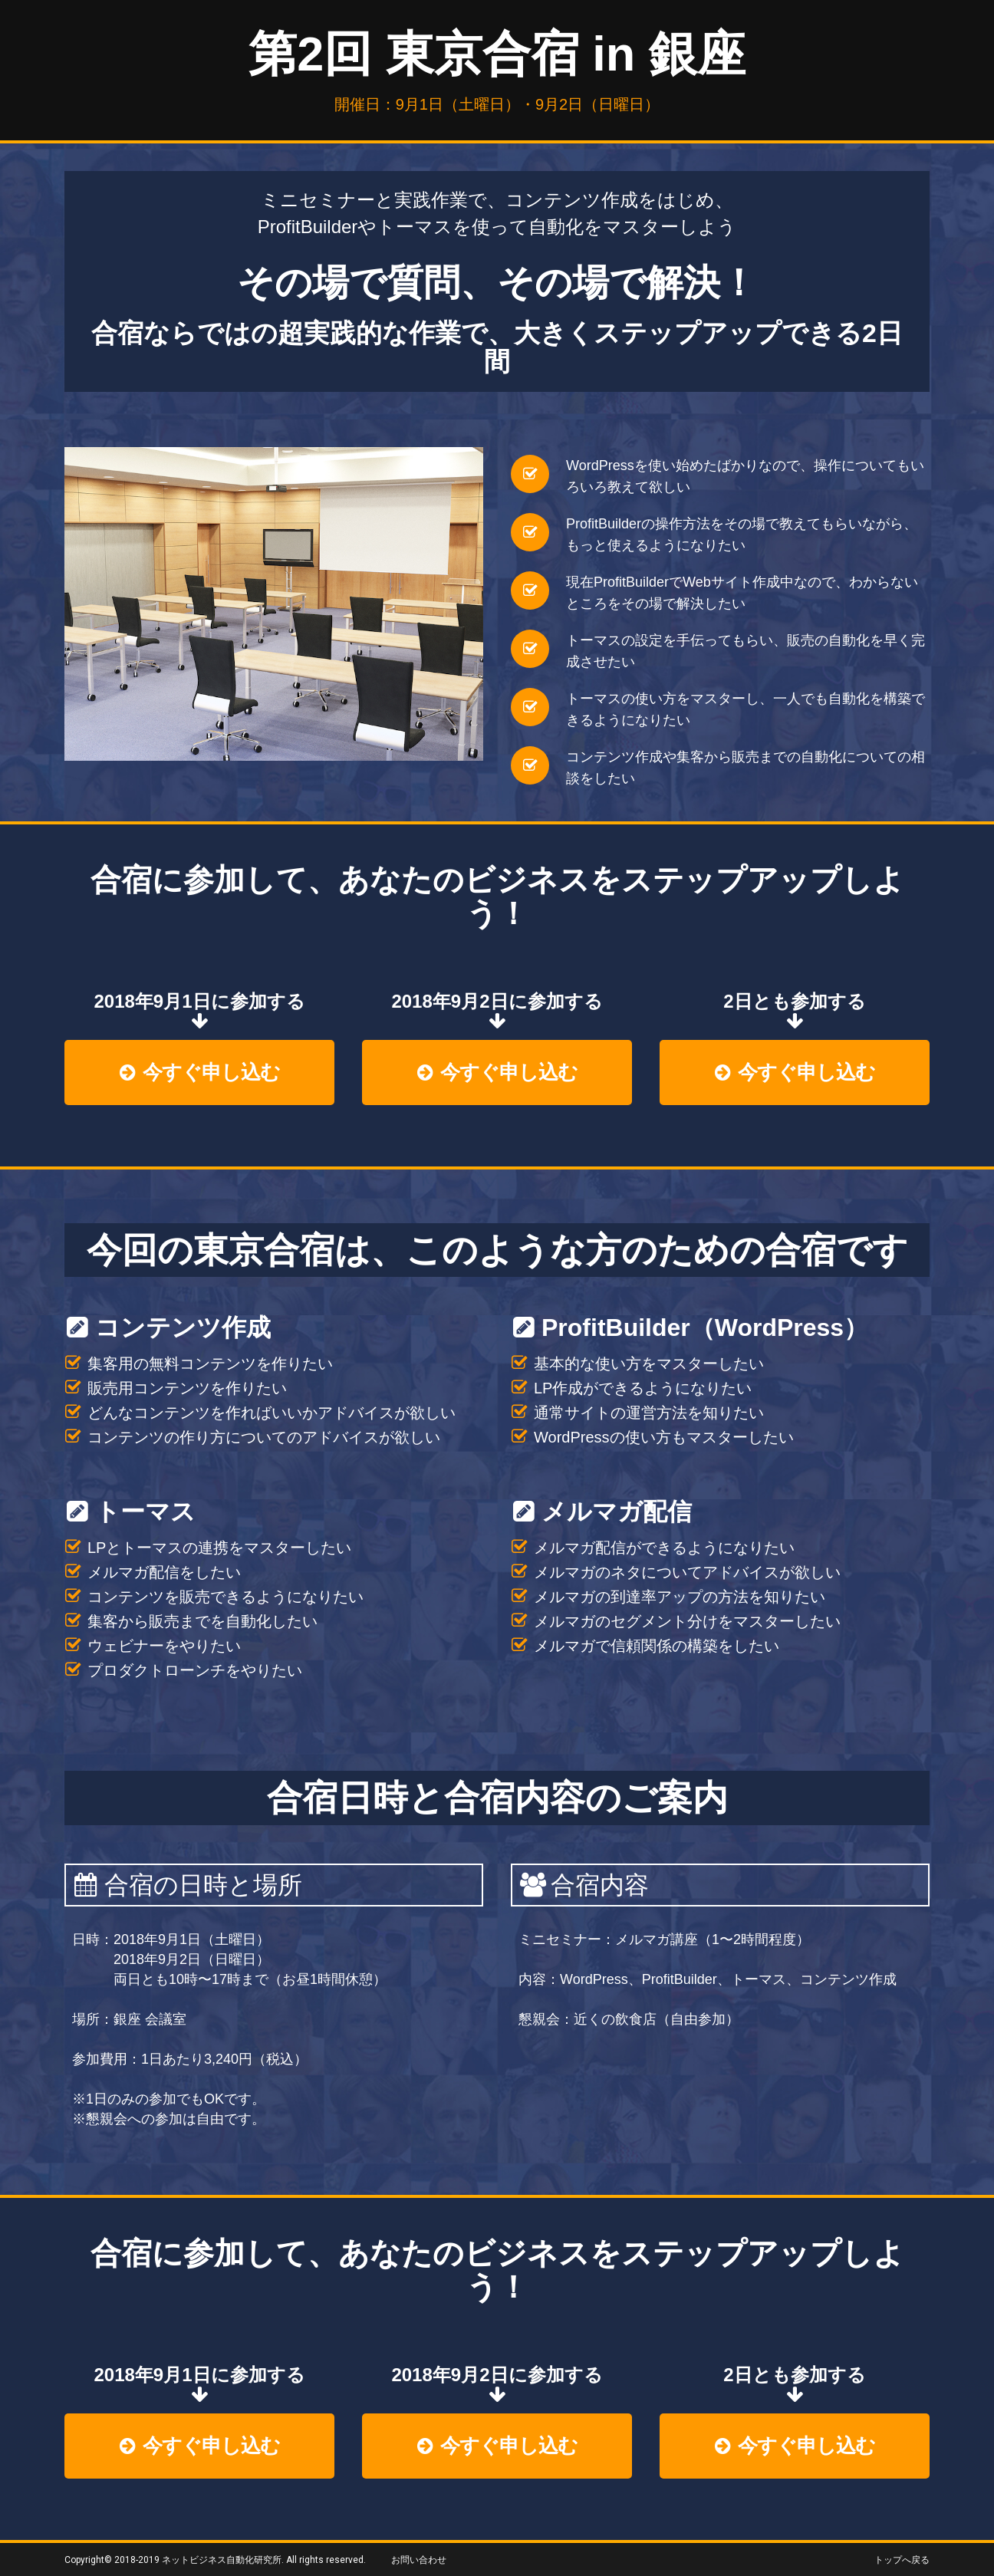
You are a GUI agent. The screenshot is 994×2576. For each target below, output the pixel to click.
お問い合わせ (418, 2559)
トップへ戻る (902, 2560)
